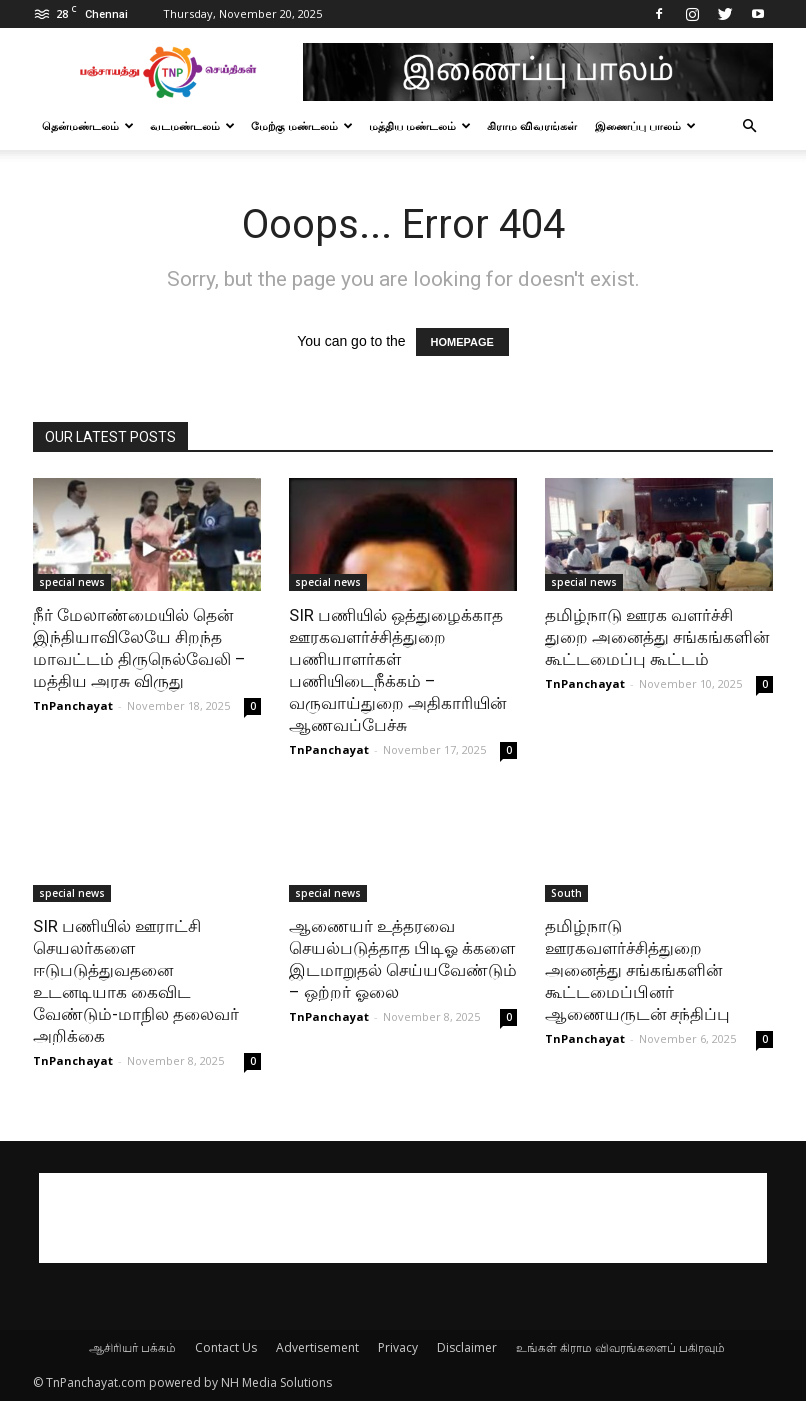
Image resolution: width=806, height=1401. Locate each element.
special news (72, 582)
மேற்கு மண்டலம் (302, 125)
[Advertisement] (403, 1218)
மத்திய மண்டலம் (420, 125)
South (566, 893)
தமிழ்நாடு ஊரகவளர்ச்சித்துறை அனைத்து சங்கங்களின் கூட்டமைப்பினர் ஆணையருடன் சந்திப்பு (637, 970)
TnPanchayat (73, 705)
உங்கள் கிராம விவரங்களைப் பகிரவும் (620, 1347)
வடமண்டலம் (192, 125)
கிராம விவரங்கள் (532, 125)
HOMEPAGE (462, 342)
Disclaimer (467, 1347)
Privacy (398, 1347)
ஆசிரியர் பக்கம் (132, 1347)
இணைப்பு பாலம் (645, 125)
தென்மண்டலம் (88, 125)
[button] (749, 126)
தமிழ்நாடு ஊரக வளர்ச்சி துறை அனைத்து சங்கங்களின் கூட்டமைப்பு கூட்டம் (657, 637)
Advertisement (317, 1347)
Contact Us (226, 1347)
